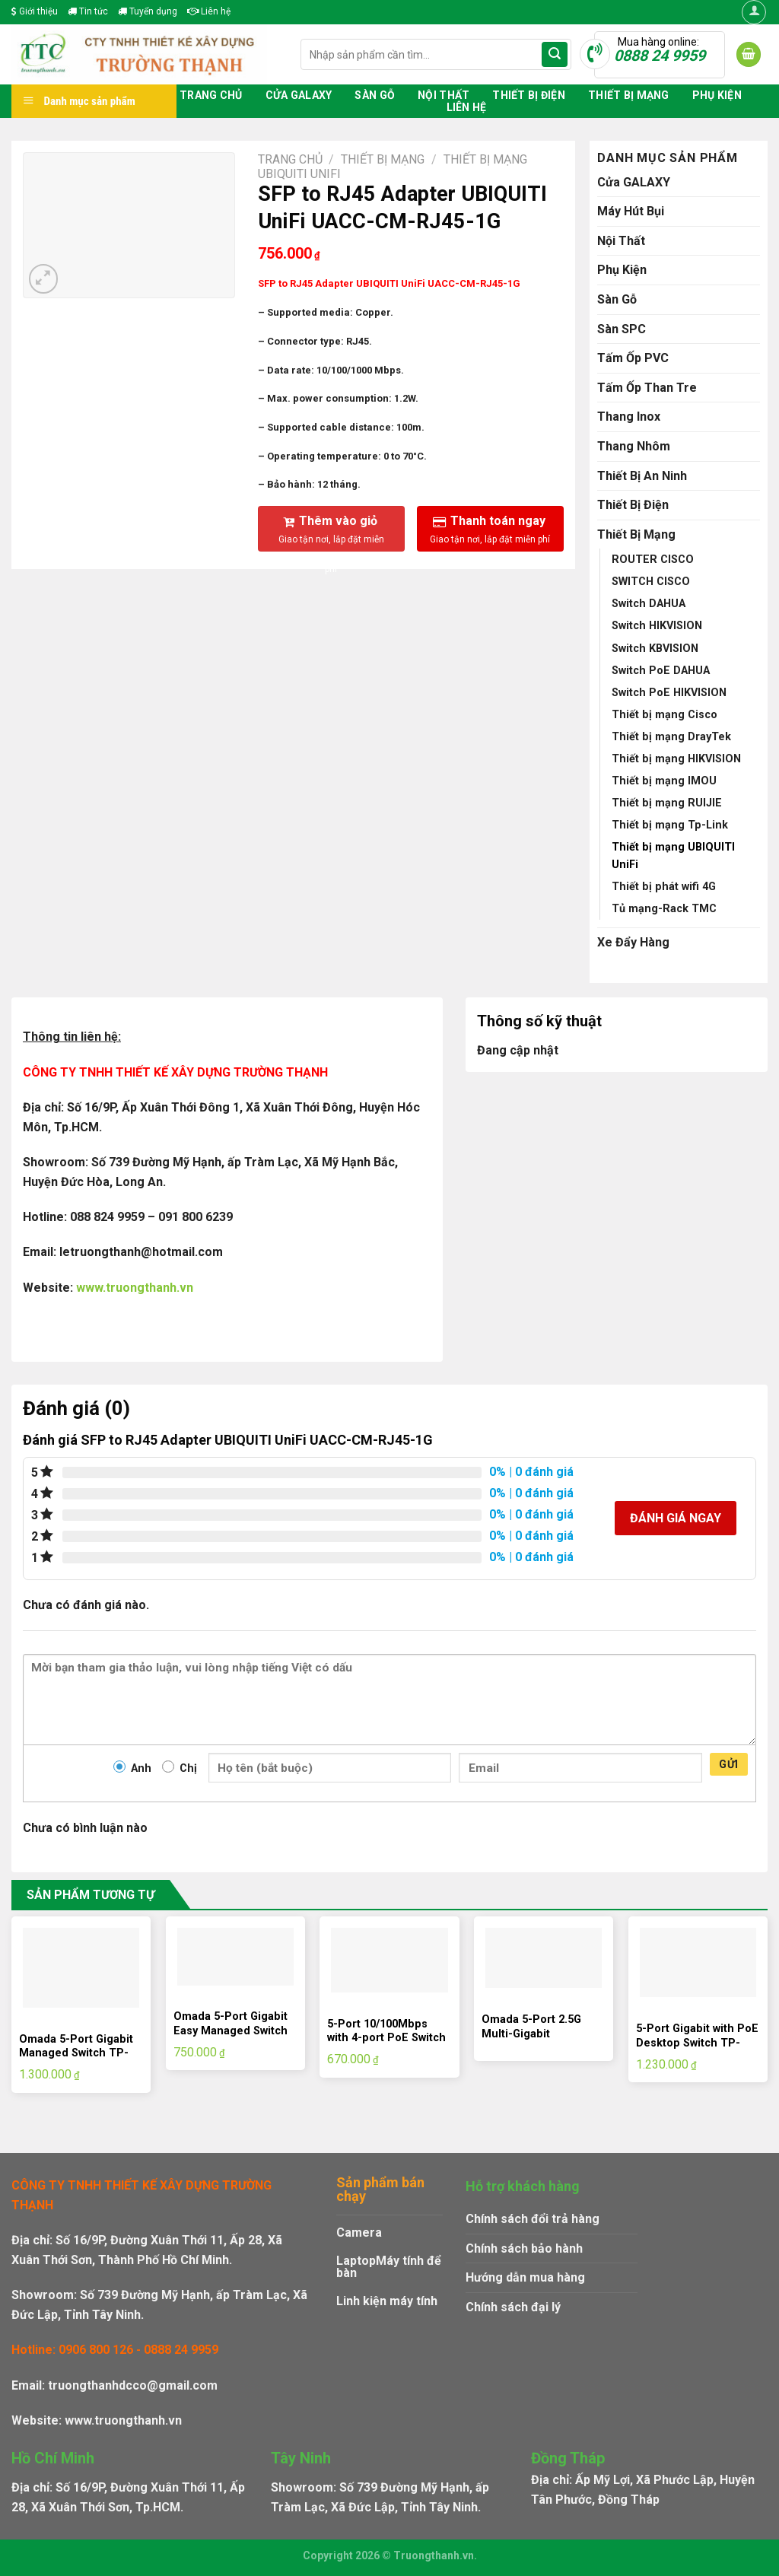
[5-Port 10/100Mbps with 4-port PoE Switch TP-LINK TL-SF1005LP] (389, 1960)
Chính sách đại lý (513, 2307)
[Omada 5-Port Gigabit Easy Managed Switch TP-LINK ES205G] (235, 1957)
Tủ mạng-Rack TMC (664, 908)
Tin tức (88, 11)
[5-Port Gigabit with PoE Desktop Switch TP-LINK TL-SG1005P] (698, 1962)
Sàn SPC (621, 329)
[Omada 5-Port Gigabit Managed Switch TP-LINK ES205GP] (81, 1968)
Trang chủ (211, 95)
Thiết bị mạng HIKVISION (676, 758)
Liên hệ (209, 11)
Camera (359, 2232)
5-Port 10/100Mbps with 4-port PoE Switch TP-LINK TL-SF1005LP (386, 2038)
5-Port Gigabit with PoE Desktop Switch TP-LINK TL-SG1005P (697, 2042)
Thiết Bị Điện (528, 95)
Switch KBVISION (655, 648)
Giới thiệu (34, 11)
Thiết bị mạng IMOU (664, 780)
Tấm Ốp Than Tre (647, 387)
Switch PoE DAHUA (661, 670)
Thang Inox (628, 416)
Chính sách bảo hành (524, 2248)
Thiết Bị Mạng (628, 95)
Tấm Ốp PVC (633, 358)
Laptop (356, 2260)
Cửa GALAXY (298, 95)
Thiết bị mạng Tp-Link (670, 825)
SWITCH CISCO (651, 581)
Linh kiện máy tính (386, 2301)
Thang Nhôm (633, 446)
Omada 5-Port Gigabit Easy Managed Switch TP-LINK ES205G (230, 2030)
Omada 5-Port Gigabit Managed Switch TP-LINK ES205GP (76, 2053)
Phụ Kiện (717, 95)
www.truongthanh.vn (134, 1287)
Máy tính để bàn (388, 2266)
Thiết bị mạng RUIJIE (667, 803)
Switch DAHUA (648, 603)
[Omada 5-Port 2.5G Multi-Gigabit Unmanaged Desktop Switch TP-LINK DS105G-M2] (543, 1958)
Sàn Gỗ (375, 95)
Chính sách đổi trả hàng (532, 2219)
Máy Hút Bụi (630, 211)
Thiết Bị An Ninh (642, 476)
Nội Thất (443, 95)
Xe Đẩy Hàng (633, 942)
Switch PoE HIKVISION (669, 692)
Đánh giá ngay (675, 1518)
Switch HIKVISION (657, 625)
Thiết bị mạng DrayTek (671, 736)
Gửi (728, 1764)
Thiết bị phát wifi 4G (664, 886)
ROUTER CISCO (653, 559)
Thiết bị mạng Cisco (664, 714)
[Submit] (555, 55)
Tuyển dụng (147, 11)
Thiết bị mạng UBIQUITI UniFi (673, 856)
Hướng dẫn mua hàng (525, 2277)
